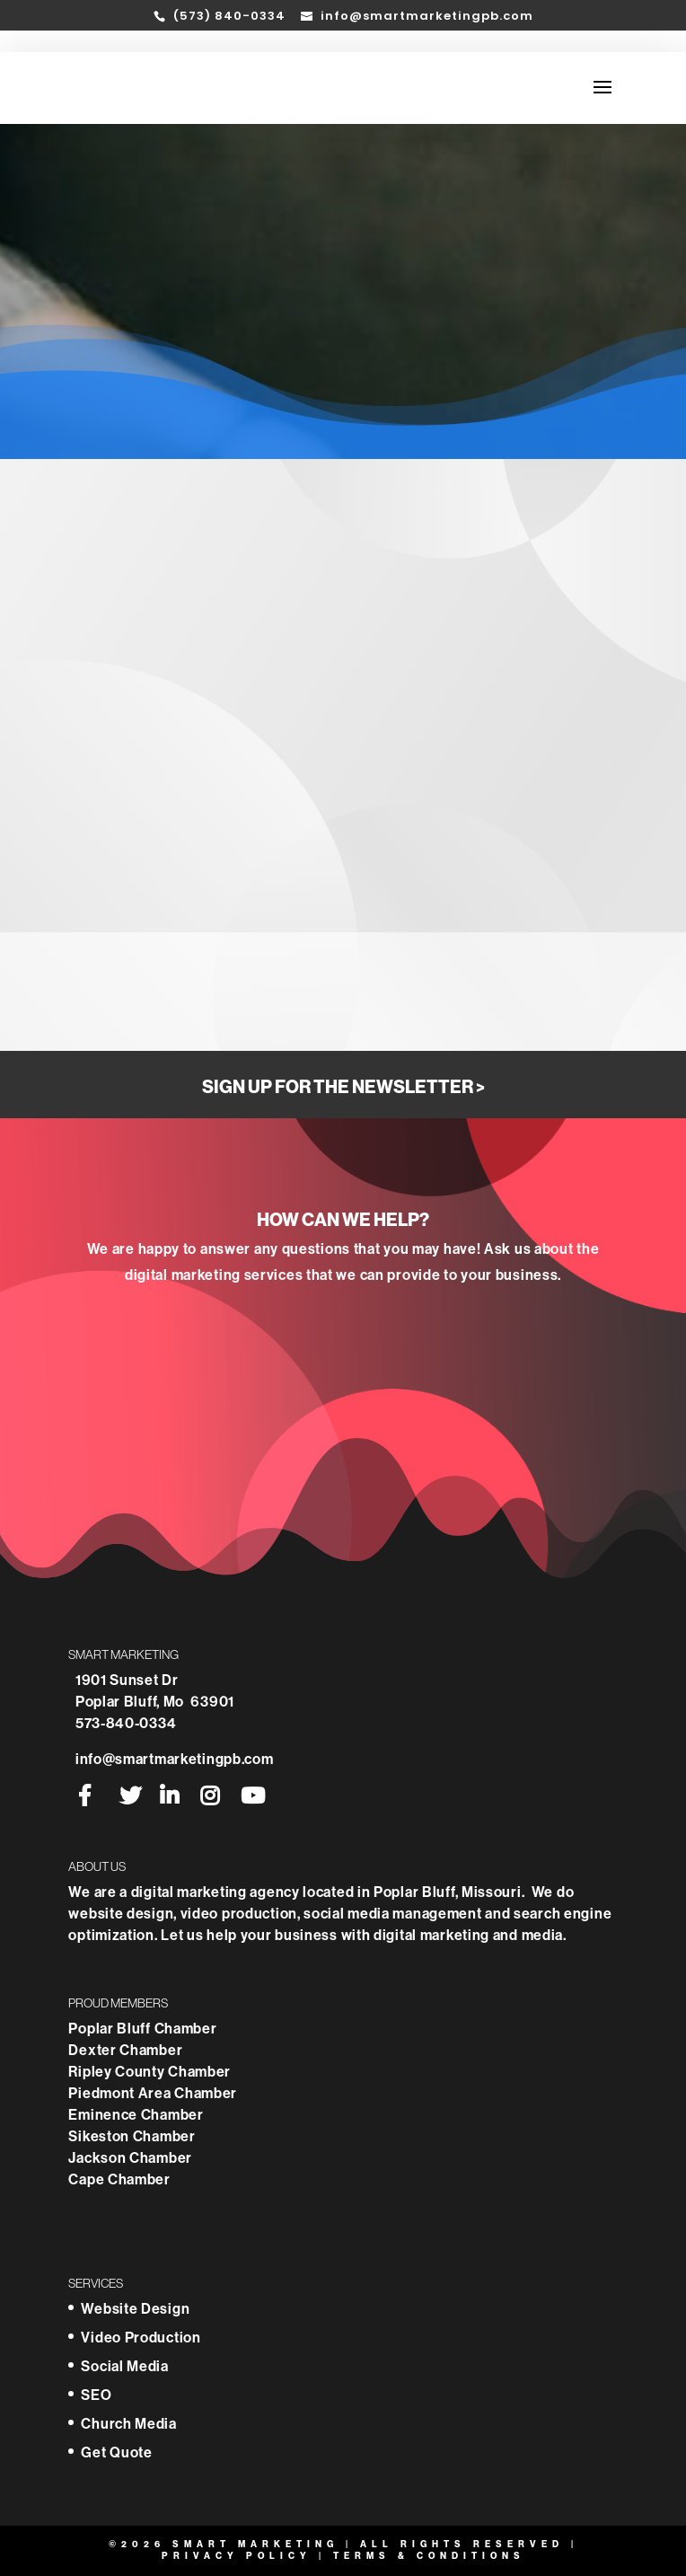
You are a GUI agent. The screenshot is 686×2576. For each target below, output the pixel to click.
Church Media (128, 2423)
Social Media (124, 2366)
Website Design (135, 2308)
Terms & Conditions (429, 2556)
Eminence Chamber (137, 2114)
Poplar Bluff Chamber (144, 2028)
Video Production (140, 2337)
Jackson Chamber (130, 2157)
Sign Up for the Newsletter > (343, 1087)
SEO (96, 2395)
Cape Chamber (119, 2179)
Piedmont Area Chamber (152, 2093)
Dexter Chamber (127, 2050)
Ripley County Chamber (151, 2071)
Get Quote (116, 2452)
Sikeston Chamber (131, 2136)
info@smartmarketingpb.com (174, 1759)
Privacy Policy (237, 2556)
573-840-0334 (125, 1723)
